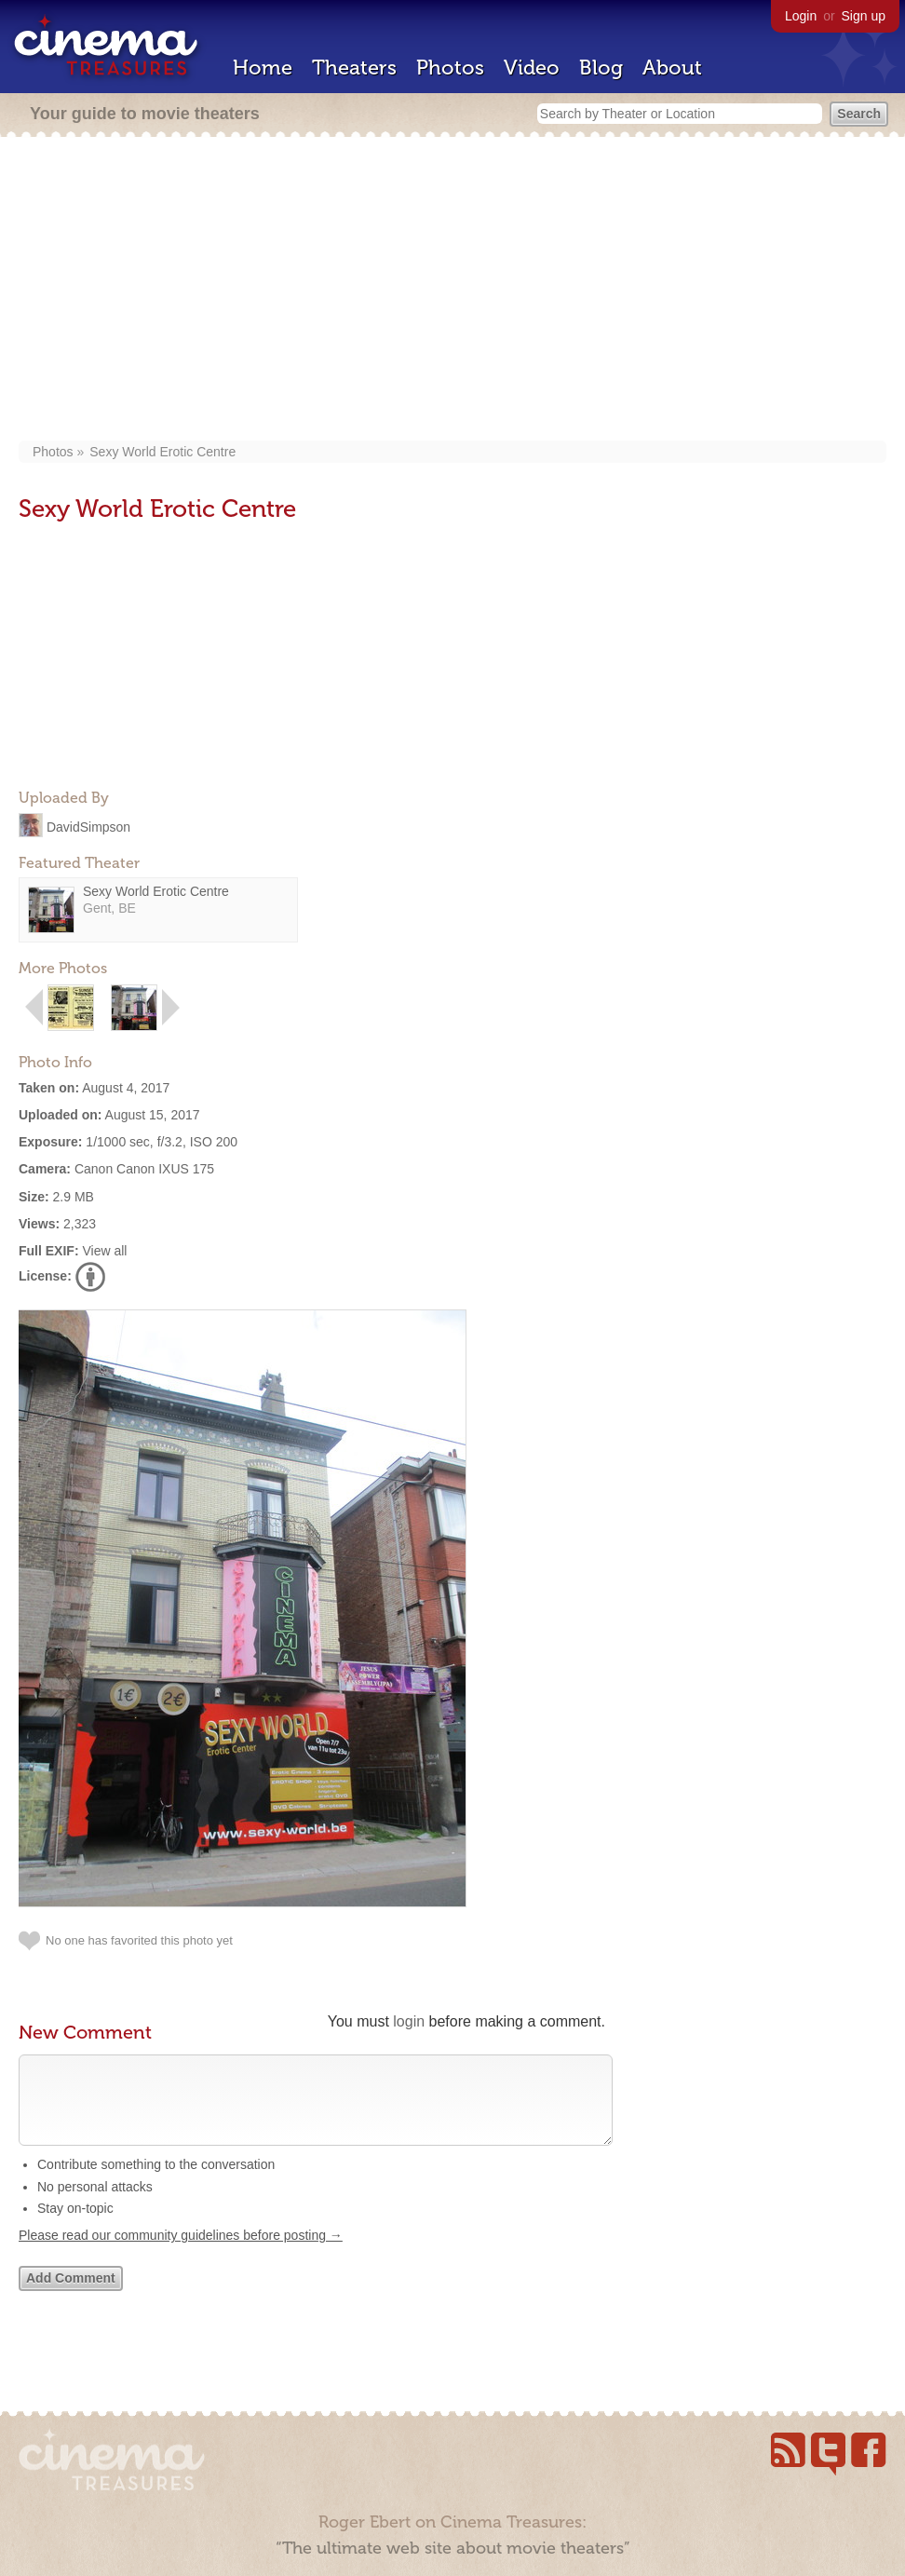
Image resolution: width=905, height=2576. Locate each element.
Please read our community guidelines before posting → (181, 2253)
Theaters (354, 67)
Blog (601, 67)
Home (262, 67)
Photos (450, 67)
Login (801, 15)
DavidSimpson (88, 826)
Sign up (863, 15)
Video (532, 67)
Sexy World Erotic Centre (162, 451)
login (409, 2021)
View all (104, 1250)
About (672, 67)
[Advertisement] (452, 290)
